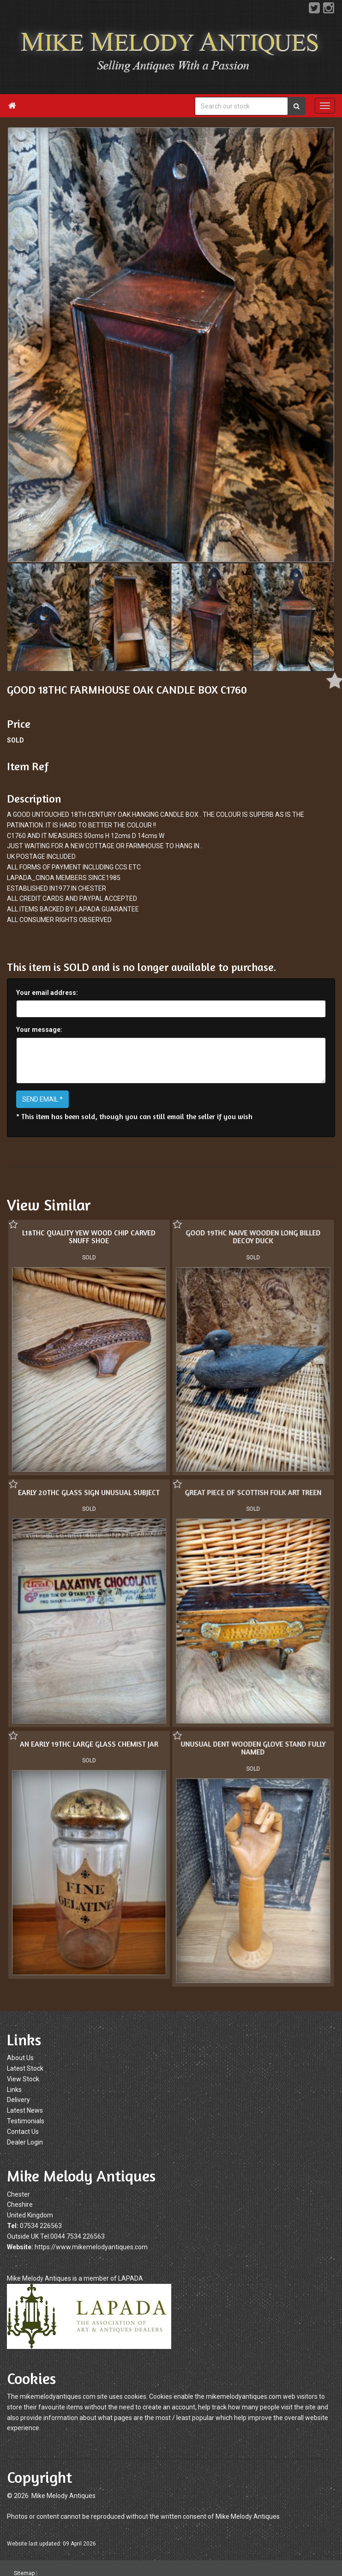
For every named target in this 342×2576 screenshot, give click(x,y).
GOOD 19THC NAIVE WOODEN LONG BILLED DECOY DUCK (252, 1237)
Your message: (39, 1029)
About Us (20, 2057)
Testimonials (25, 2121)
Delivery (18, 2099)
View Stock (23, 2079)
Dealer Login (25, 2142)
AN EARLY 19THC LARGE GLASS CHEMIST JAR (89, 1742)
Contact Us (23, 2131)
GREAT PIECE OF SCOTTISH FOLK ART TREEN (252, 1491)
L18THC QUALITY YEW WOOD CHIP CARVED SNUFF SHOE (89, 1237)
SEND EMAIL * (42, 1099)
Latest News (25, 2110)
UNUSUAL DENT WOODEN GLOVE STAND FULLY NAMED (252, 1746)
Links (14, 2089)
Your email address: (47, 992)
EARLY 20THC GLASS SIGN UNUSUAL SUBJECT (89, 1491)
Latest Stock (25, 2068)
